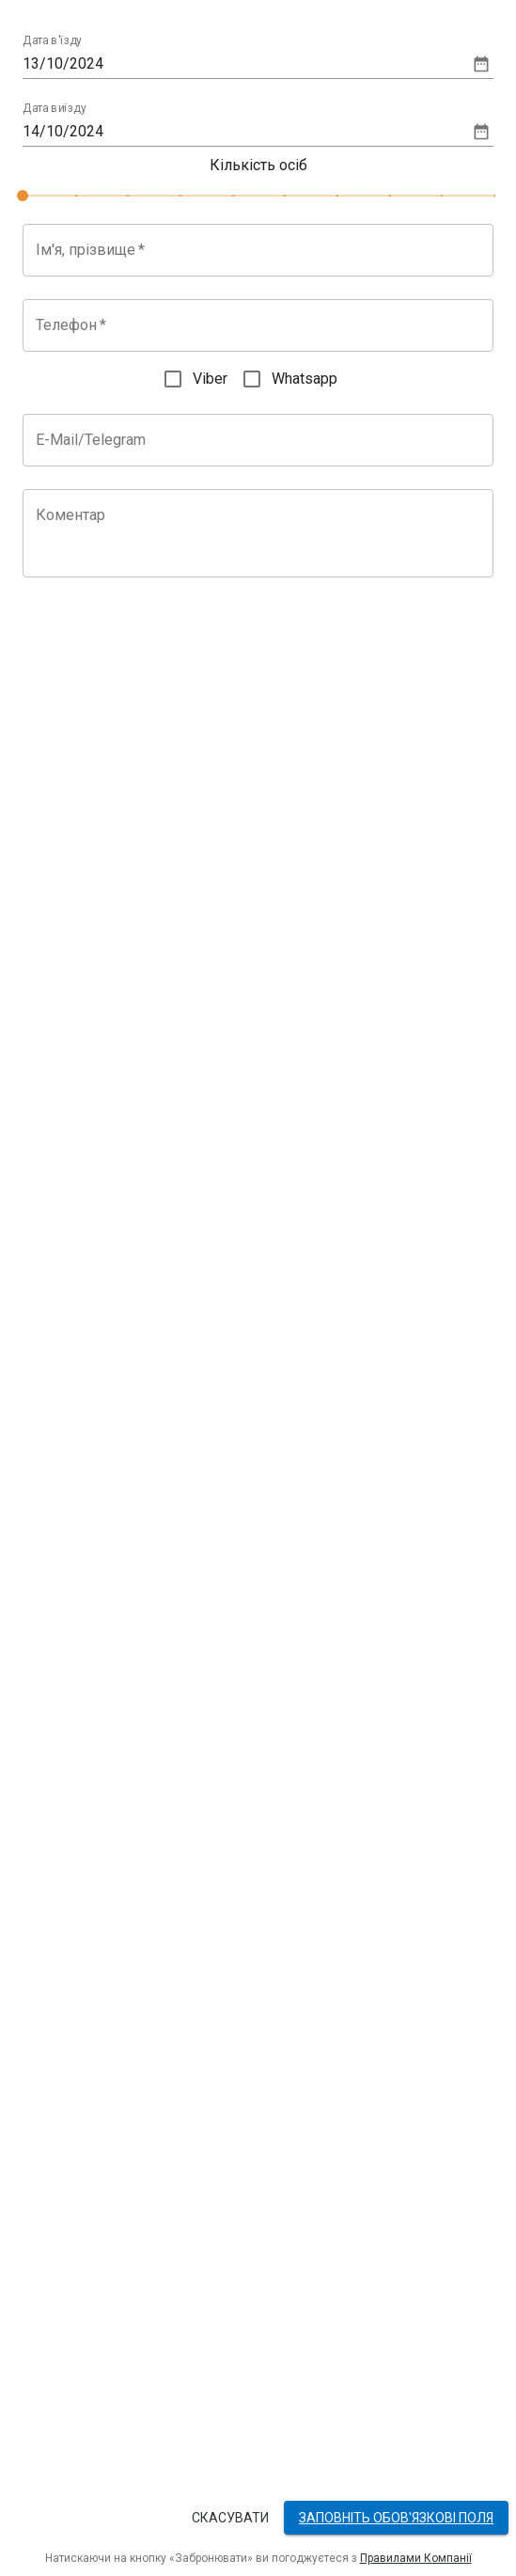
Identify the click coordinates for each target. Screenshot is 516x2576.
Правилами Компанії (416, 2558)
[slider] (22, 195)
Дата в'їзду (52, 41)
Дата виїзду (54, 109)
